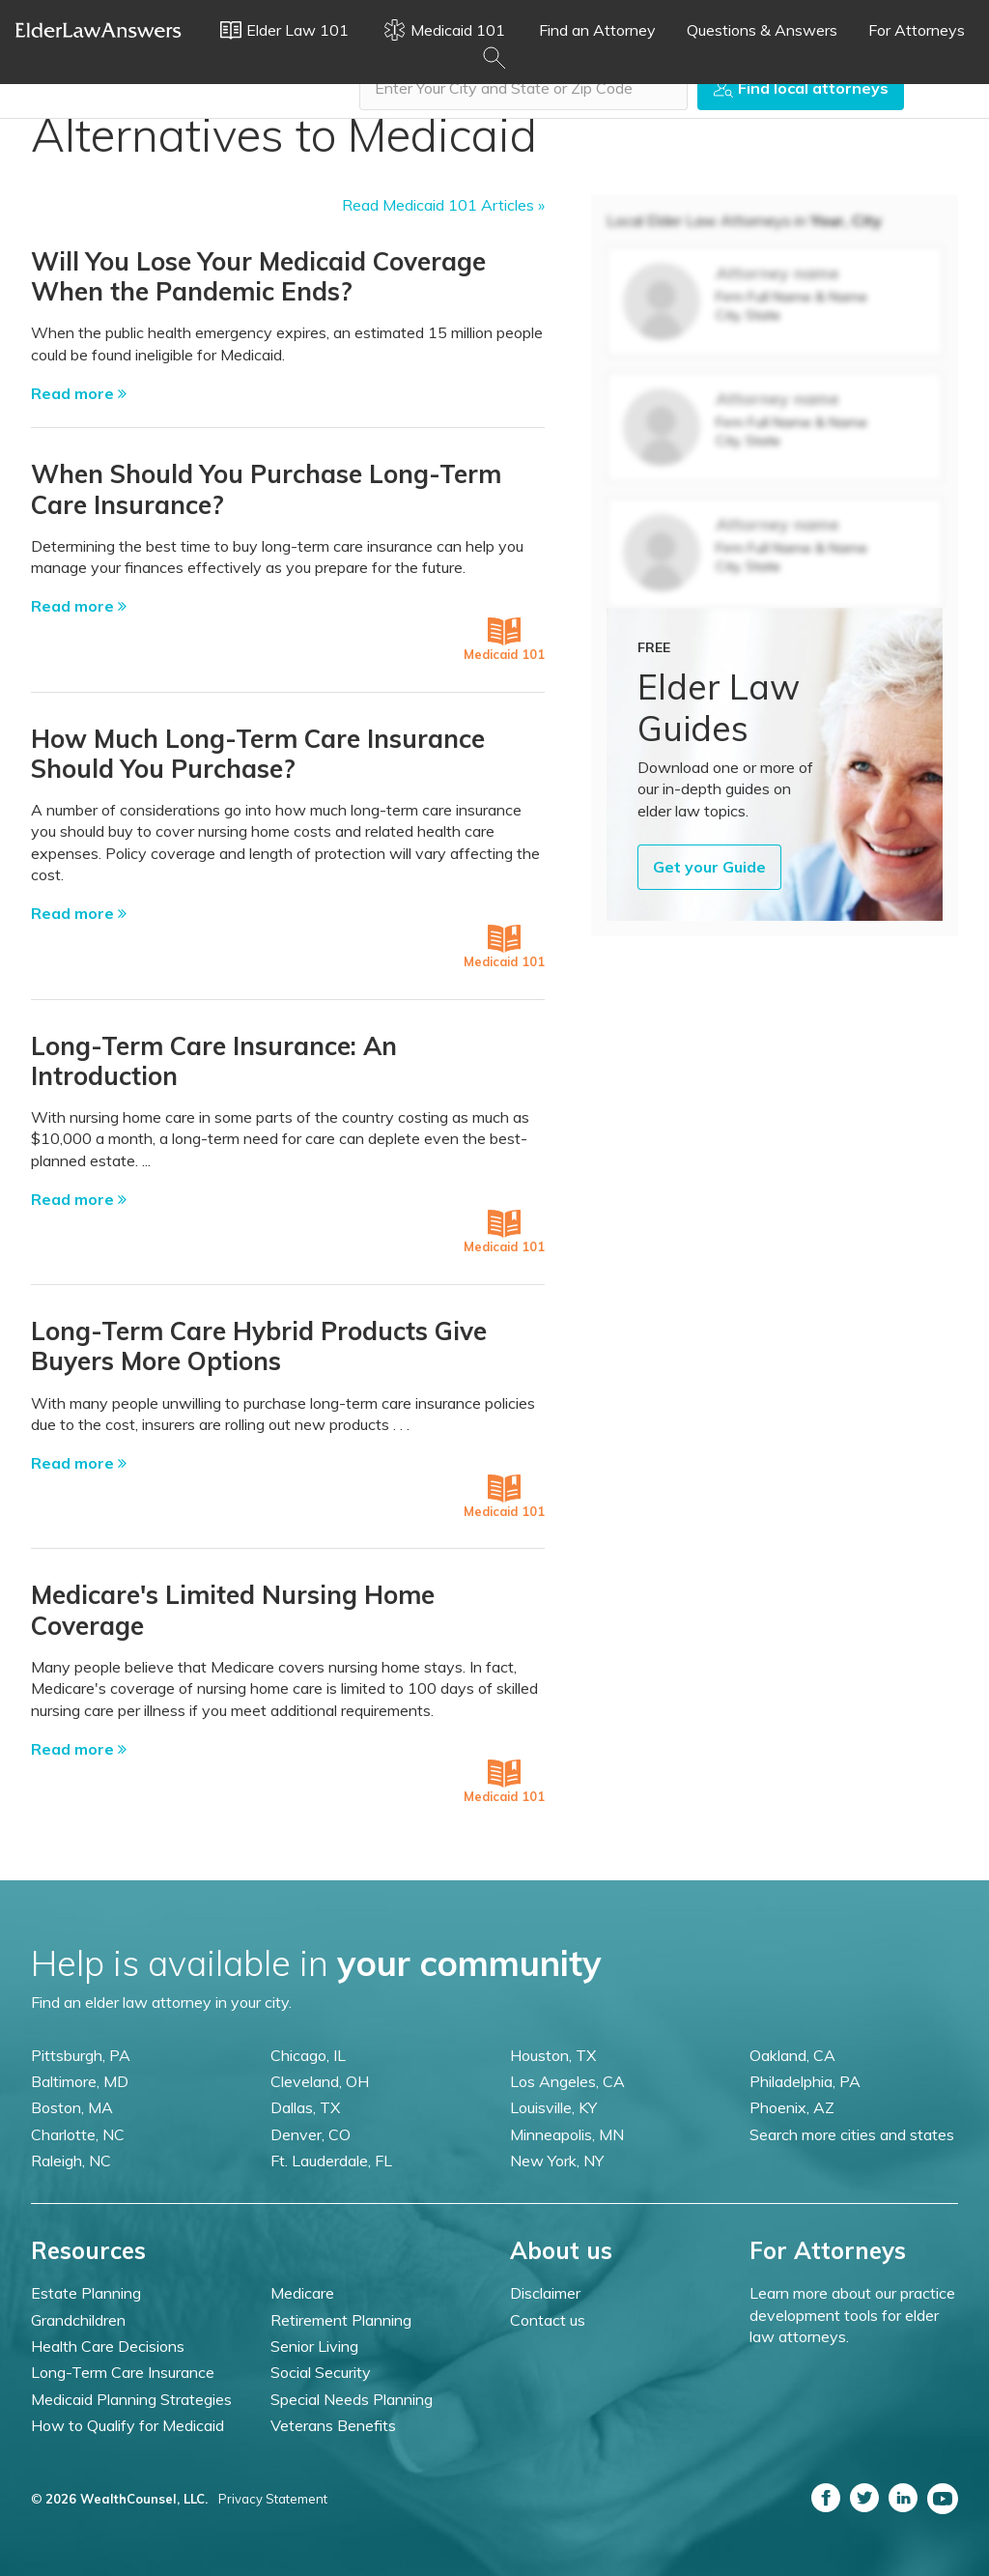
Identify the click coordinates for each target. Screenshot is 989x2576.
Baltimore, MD (79, 2081)
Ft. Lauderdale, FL (331, 2160)
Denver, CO (310, 2134)
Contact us (547, 2320)
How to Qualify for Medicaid (127, 2425)
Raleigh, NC (71, 2160)
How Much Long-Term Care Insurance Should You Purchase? (258, 754)
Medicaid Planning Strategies (131, 2399)
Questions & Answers (762, 30)
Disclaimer (545, 2293)
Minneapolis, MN (567, 2134)
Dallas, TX (305, 2107)
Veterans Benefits (333, 2425)
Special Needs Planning (351, 2399)
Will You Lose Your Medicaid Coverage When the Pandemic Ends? (258, 276)
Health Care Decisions (107, 2346)
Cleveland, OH (319, 2081)
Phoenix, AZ (791, 2107)
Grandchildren (78, 2320)
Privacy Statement (272, 2498)
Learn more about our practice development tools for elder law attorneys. (852, 2314)
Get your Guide (709, 866)
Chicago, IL (308, 2055)
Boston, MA (72, 2107)
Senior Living (314, 2346)
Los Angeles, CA (567, 2081)
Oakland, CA (792, 2055)
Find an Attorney (597, 30)
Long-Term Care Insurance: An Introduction (214, 1061)
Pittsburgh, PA (80, 2055)
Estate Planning (86, 2293)
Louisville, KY (553, 2107)
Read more (79, 393)
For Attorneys (916, 30)
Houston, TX (553, 2055)
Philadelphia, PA (805, 2081)
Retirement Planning (340, 2320)
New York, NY (557, 2160)
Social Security (320, 2372)
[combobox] (523, 88)
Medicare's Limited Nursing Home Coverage (233, 1610)
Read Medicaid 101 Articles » (443, 205)
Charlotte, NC (78, 2134)
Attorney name (777, 273)
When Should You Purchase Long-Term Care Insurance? (266, 489)
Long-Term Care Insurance (122, 2372)
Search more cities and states (851, 2134)
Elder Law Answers (98, 30)
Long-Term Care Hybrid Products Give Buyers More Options (259, 1346)
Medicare (302, 2293)
